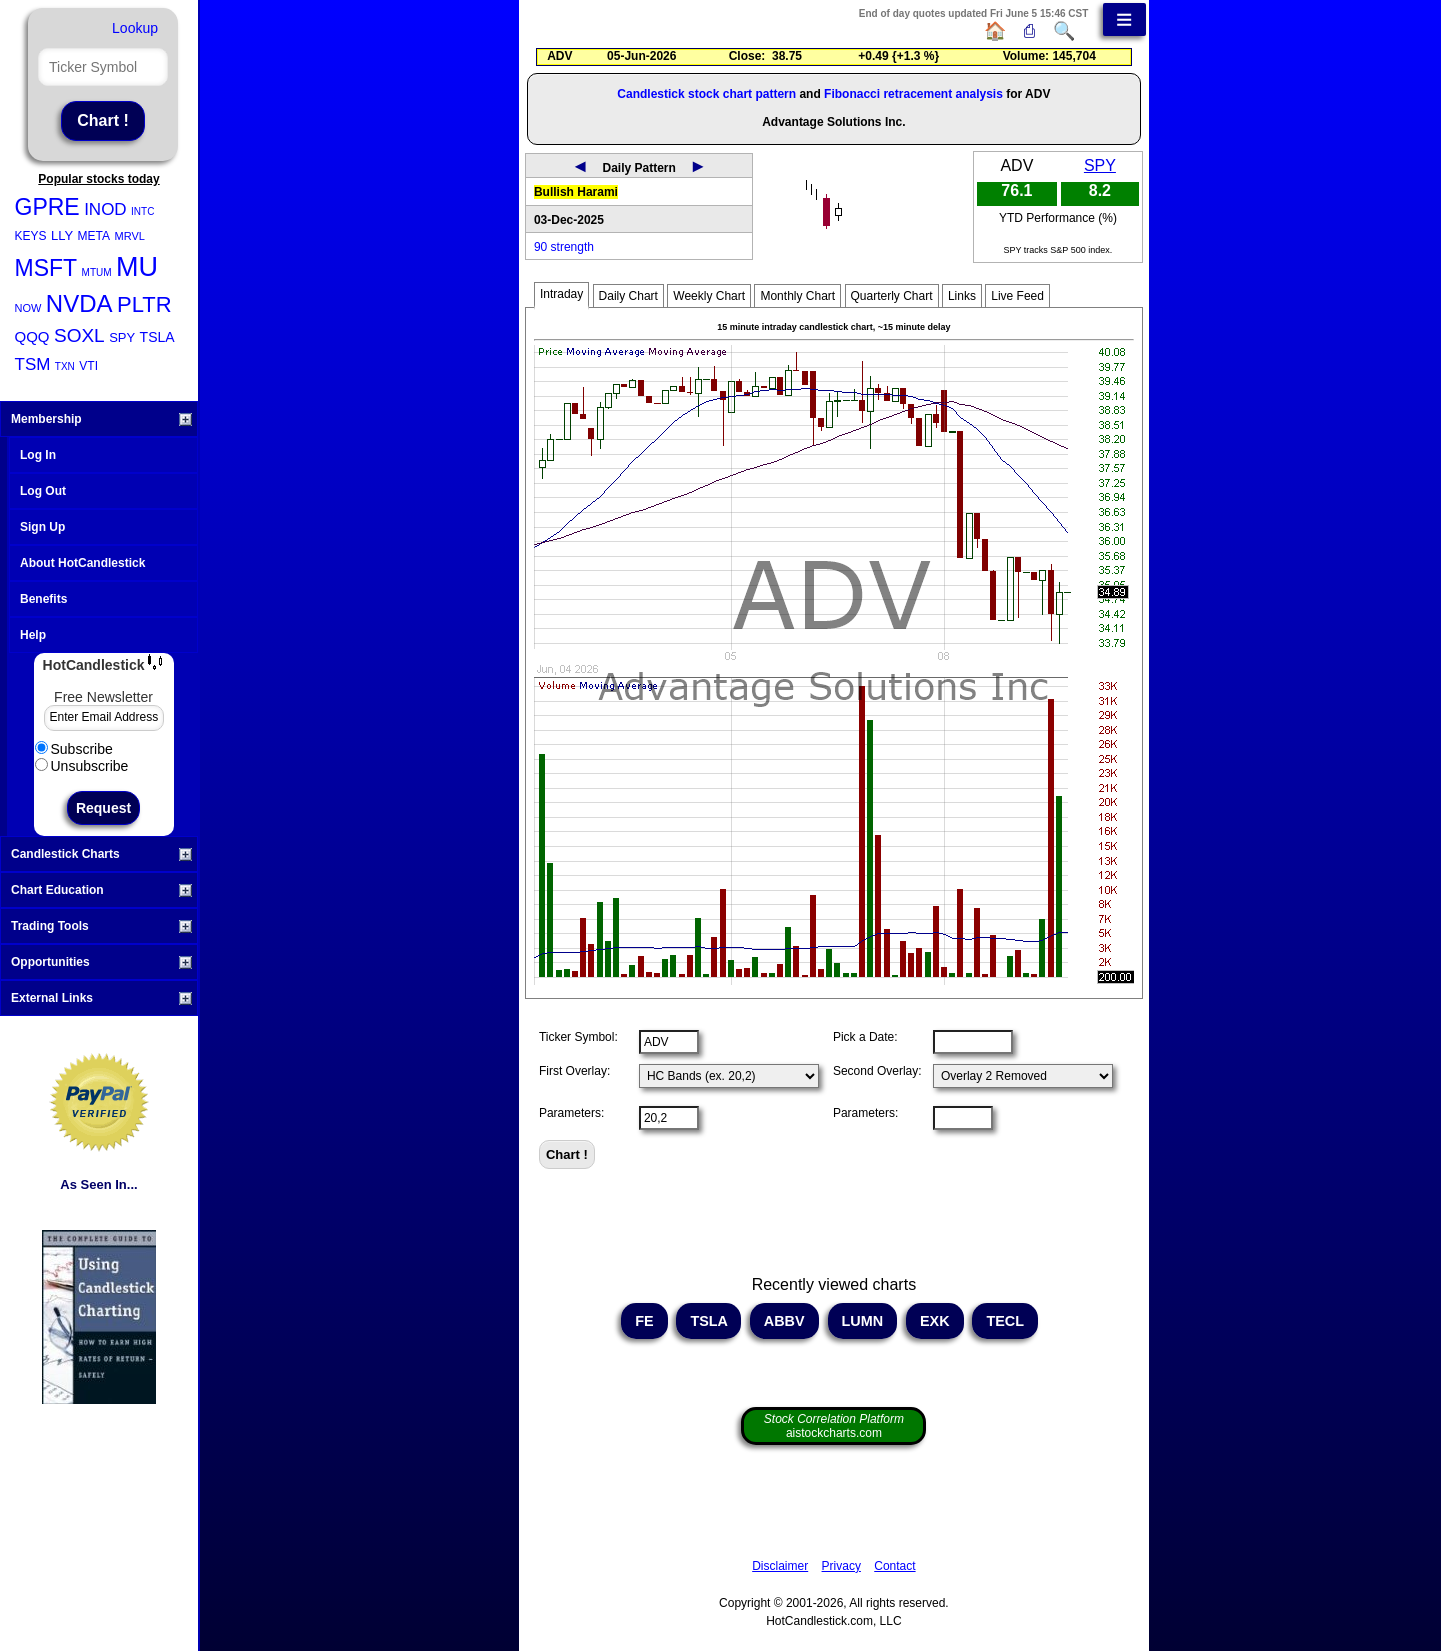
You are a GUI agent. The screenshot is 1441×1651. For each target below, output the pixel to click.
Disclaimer (780, 1566)
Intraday (561, 294)
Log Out (43, 491)
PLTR (144, 304)
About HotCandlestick (82, 563)
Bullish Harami (576, 192)
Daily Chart (628, 296)
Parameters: (571, 1113)
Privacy (841, 1566)
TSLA (157, 337)
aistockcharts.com (834, 1426)
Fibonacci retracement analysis (913, 94)
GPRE (47, 207)
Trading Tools (101, 926)
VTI (88, 366)
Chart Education (101, 890)
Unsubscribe (82, 766)
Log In (38, 455)
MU (137, 267)
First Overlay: (574, 1071)
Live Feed (1017, 296)
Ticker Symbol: (578, 1037)
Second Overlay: (877, 1071)
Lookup (135, 28)
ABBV (784, 1321)
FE (644, 1321)
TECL (1004, 1321)
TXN (65, 366)
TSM (33, 364)
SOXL (79, 335)
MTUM (97, 272)
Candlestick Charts (101, 854)
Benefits (43, 599)
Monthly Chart (797, 296)
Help (33, 635)
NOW (28, 308)
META (94, 236)
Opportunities (101, 962)
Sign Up (42, 527)
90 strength (564, 247)
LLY (62, 235)
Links (962, 296)
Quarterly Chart (892, 296)
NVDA (79, 303)
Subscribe (74, 749)
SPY (122, 337)
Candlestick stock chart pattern (706, 94)
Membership (101, 419)
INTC (142, 211)
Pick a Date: (865, 1037)
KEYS (31, 236)
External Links (101, 998)
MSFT (46, 268)
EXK (935, 1321)
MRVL (130, 236)
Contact (894, 1566)
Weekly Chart (709, 296)
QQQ (32, 336)
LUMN (863, 1321)
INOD (105, 209)
